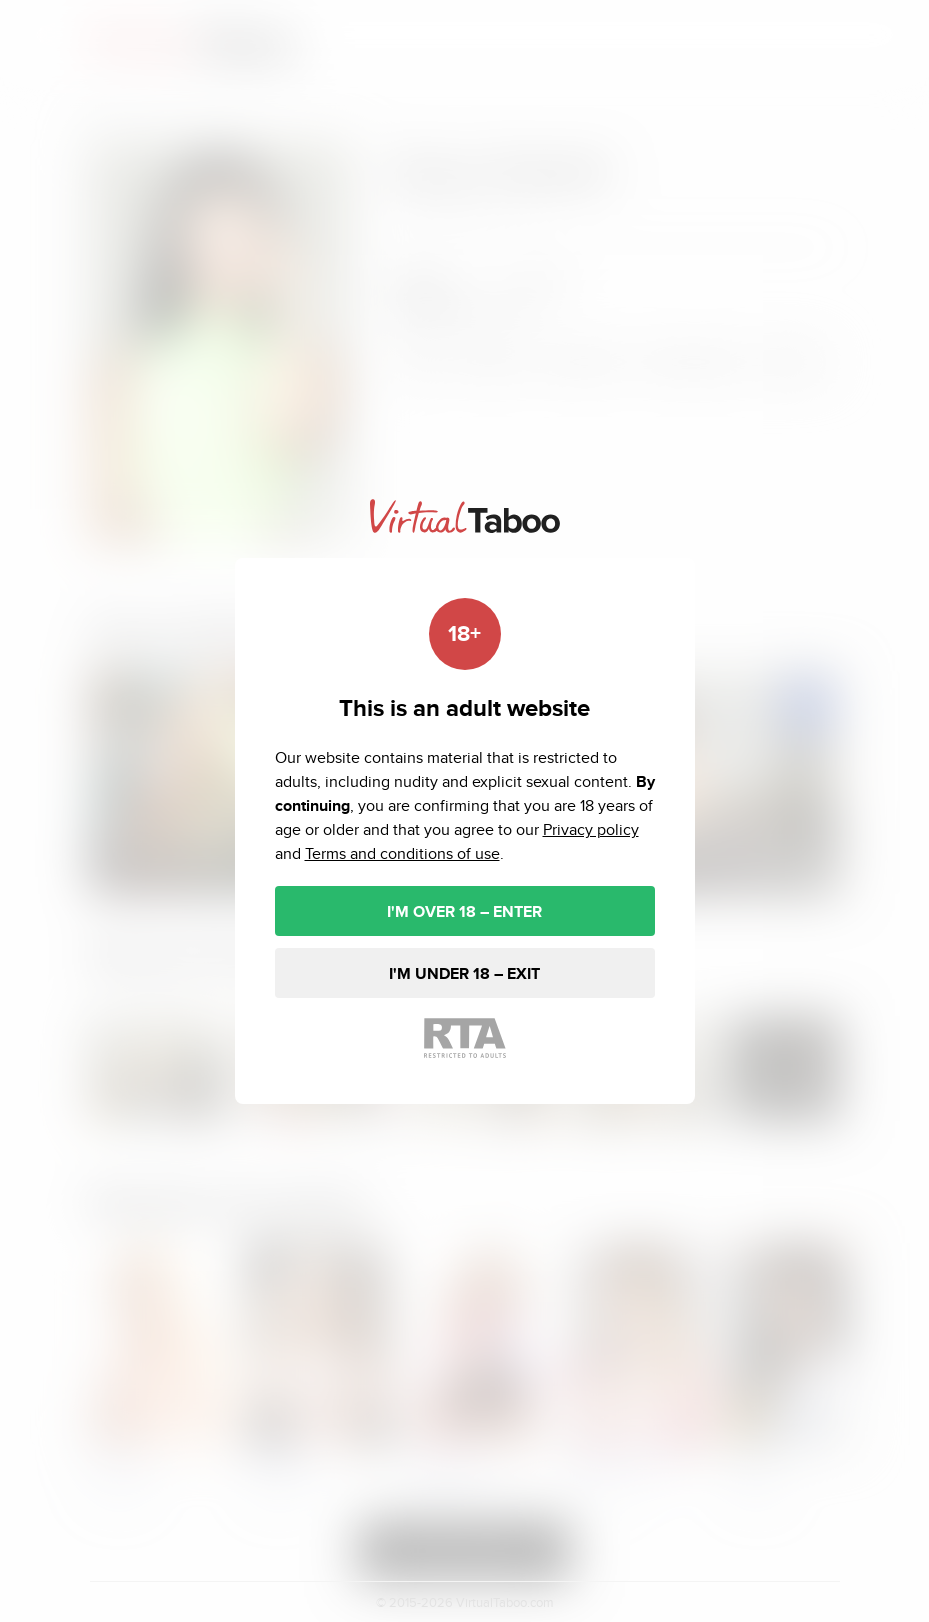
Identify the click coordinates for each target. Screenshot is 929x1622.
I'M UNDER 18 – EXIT (464, 973)
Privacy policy (591, 829)
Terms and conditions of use (402, 853)
